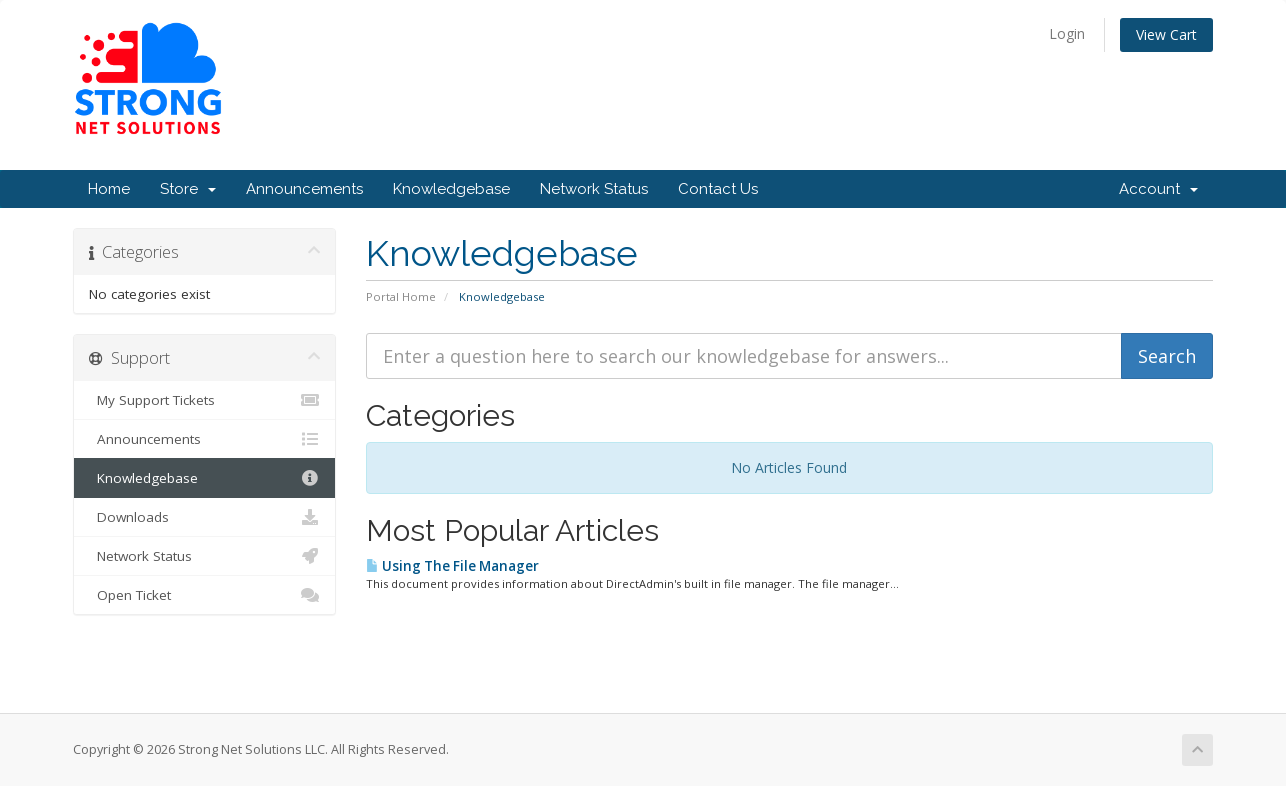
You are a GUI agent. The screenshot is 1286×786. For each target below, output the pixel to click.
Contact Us (718, 189)
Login (1067, 33)
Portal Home (401, 296)
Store (188, 189)
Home (109, 189)
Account (1158, 189)
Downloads (204, 517)
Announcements (304, 189)
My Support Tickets (204, 400)
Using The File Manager (452, 566)
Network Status (594, 189)
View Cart (1166, 34)
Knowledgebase (451, 189)
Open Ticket (204, 595)
